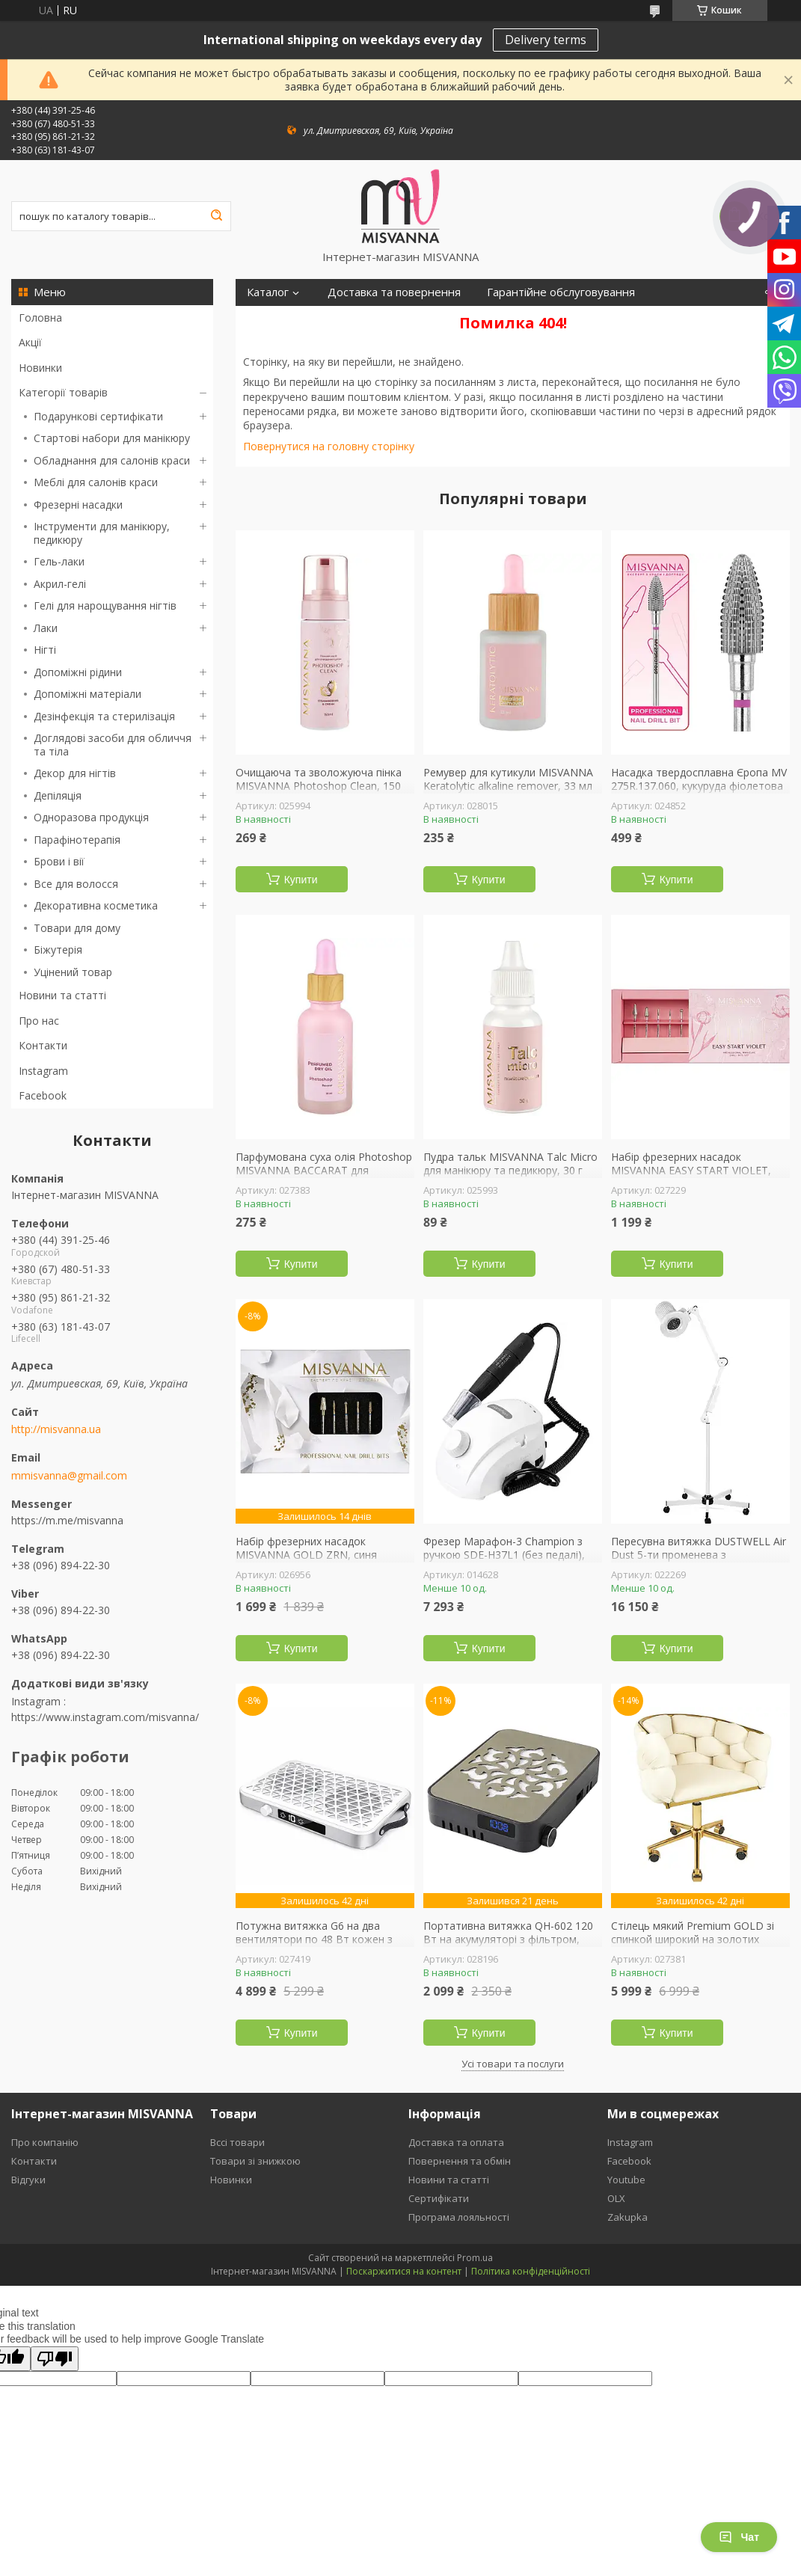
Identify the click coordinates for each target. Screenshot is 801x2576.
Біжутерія (58, 949)
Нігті (45, 650)
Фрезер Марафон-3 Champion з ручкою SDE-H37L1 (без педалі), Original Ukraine (504, 1554)
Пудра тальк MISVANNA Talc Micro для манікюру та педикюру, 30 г (510, 1163)
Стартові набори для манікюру (112, 438)
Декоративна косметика (96, 905)
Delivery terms (545, 39)
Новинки (40, 368)
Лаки (46, 628)
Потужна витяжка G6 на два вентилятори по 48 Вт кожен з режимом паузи (314, 1939)
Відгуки (28, 2179)
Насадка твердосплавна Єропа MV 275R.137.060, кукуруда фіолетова (699, 779)
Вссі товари (237, 2142)
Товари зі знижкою (255, 2161)
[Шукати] (216, 216)
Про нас (39, 1020)
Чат (739, 2537)
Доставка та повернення (394, 292)
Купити (301, 880)
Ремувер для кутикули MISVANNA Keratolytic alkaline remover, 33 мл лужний (508, 786)
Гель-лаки (59, 561)
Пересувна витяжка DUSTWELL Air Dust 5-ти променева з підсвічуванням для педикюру (698, 1554)
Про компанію (45, 2142)
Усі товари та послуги (512, 2063)
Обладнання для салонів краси (112, 460)
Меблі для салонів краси (96, 482)
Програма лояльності (458, 2217)
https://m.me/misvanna (67, 1520)
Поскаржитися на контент (403, 2271)
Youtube (626, 2179)
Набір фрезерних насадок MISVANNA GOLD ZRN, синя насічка (306, 1554)
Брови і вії (59, 861)
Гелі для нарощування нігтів (105, 605)
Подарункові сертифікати (98, 416)
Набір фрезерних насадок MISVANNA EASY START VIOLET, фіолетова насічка (691, 1170)
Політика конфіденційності (530, 2271)
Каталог (268, 292)
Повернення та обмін (459, 2161)
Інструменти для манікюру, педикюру (102, 533)
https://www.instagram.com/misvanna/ (105, 1717)
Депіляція (58, 795)
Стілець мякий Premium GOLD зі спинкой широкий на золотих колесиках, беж (692, 1939)
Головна (40, 317)
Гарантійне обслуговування (561, 292)
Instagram (43, 1071)
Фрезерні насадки (78, 504)
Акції (30, 342)
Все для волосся (76, 884)
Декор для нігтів (75, 773)
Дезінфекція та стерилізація (104, 716)
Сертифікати (438, 2198)
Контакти (43, 1045)
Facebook (43, 1095)
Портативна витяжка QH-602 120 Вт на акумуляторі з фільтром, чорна (508, 1939)
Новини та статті (62, 995)
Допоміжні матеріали (87, 694)
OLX (616, 2198)
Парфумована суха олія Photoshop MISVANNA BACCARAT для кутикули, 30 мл (324, 1170)
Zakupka (627, 2217)
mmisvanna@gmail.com (69, 1475)
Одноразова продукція (91, 817)
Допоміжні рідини (78, 672)
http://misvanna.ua (56, 1429)
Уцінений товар (73, 972)
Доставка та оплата (456, 2142)
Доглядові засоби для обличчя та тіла (112, 744)
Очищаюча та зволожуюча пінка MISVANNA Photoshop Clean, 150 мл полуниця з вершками (319, 786)
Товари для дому (77, 928)
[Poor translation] (55, 2358)
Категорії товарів (63, 392)
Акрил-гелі (60, 584)
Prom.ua (475, 2257)
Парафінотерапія (77, 839)
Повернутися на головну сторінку (328, 446)
